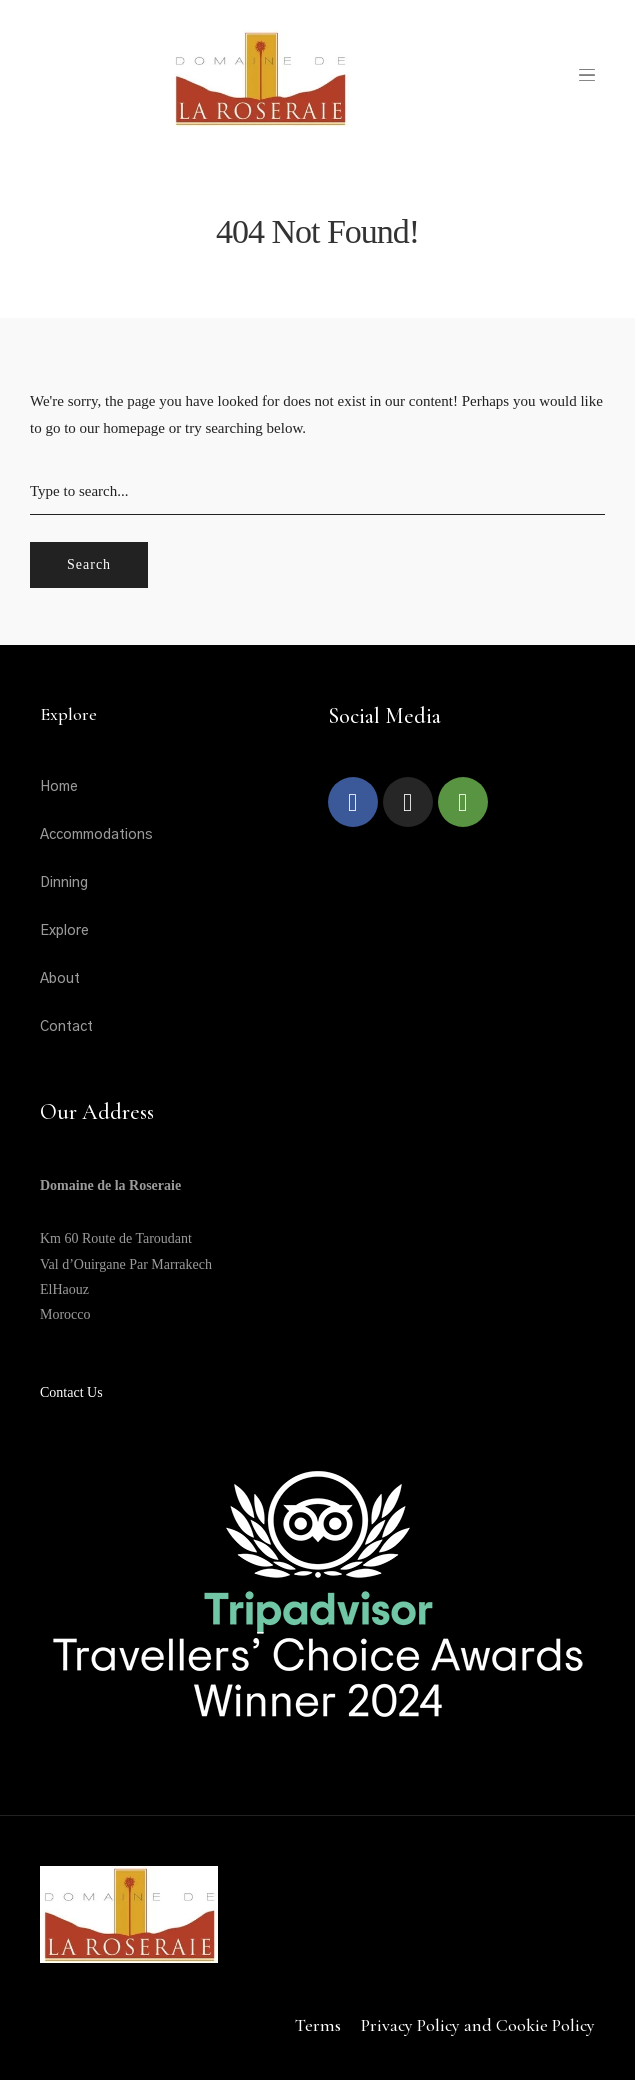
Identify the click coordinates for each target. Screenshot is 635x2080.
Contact (66, 1027)
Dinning (64, 883)
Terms (318, 2025)
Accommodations (96, 835)
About (60, 979)
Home (59, 787)
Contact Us (71, 1392)
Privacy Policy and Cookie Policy (478, 2025)
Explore (64, 931)
